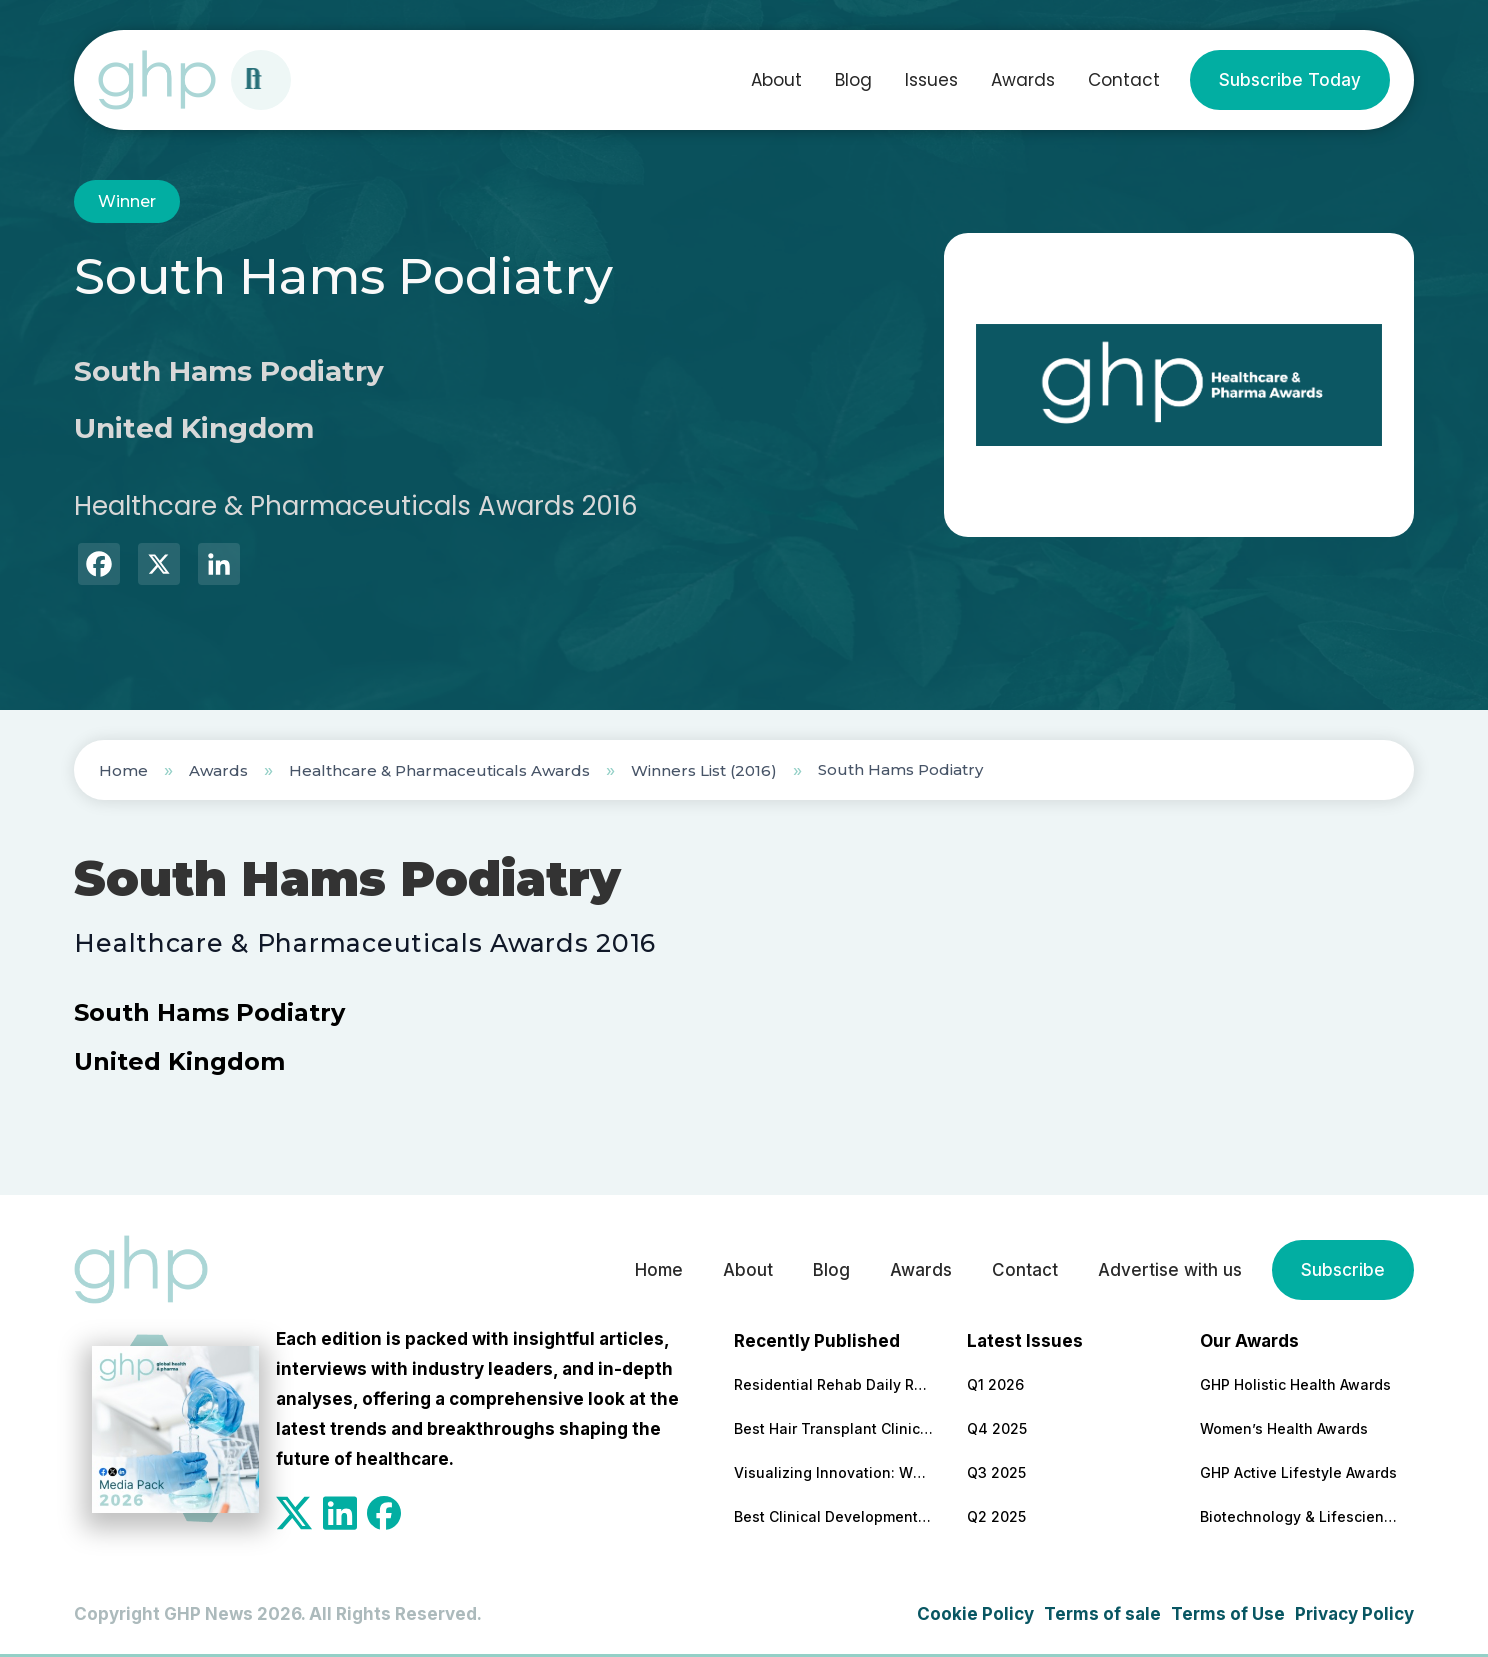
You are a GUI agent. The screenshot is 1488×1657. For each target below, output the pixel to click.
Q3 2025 (996, 1472)
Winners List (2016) (704, 770)
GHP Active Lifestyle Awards (1298, 1472)
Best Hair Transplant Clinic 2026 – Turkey (834, 1428)
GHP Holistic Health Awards (1295, 1384)
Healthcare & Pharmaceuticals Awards (439, 770)
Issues (931, 80)
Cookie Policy (975, 1614)
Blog (853, 80)
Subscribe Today (1290, 80)
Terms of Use (1228, 1614)
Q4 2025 (997, 1428)
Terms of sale (1102, 1614)
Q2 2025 (996, 1516)
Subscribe (1343, 1270)
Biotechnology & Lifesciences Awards (1300, 1516)
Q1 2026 (995, 1384)
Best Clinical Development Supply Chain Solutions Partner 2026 (834, 1516)
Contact (1124, 80)
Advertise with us (1170, 1270)
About (776, 80)
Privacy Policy (1354, 1614)
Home (123, 770)
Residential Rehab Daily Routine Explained (834, 1384)
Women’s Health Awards (1284, 1428)
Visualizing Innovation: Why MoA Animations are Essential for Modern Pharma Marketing (834, 1472)
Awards (1023, 80)
